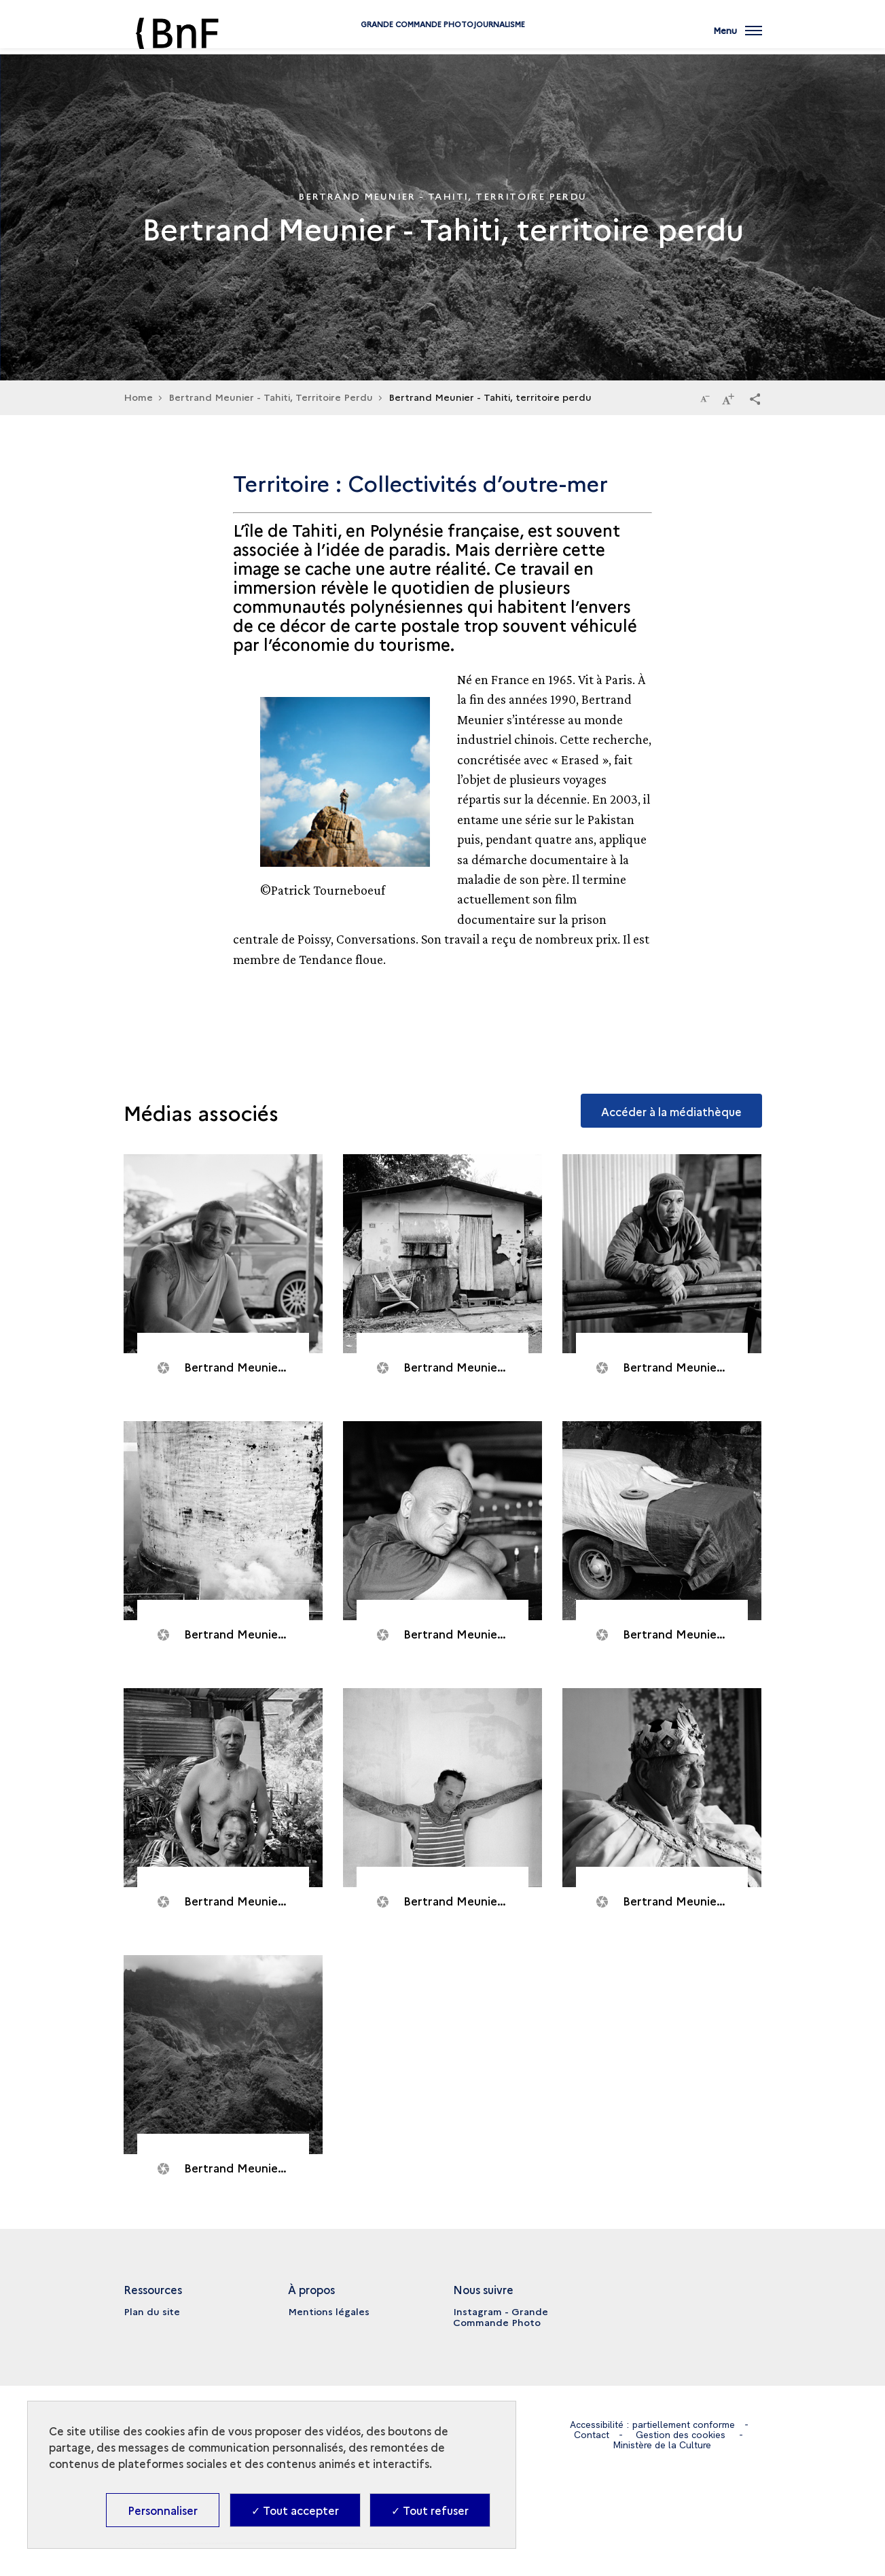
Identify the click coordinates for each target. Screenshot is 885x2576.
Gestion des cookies (680, 2434)
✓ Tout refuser (430, 2510)
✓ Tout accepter (295, 2510)
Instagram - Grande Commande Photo (500, 2316)
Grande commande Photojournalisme (443, 42)
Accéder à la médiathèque (671, 1111)
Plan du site (152, 2311)
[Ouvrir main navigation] (737, 37)
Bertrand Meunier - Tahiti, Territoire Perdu (270, 397)
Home (138, 397)
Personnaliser (163, 2510)
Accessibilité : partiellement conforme (652, 2424)
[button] (754, 398)
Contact (591, 2435)
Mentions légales (328, 2311)
